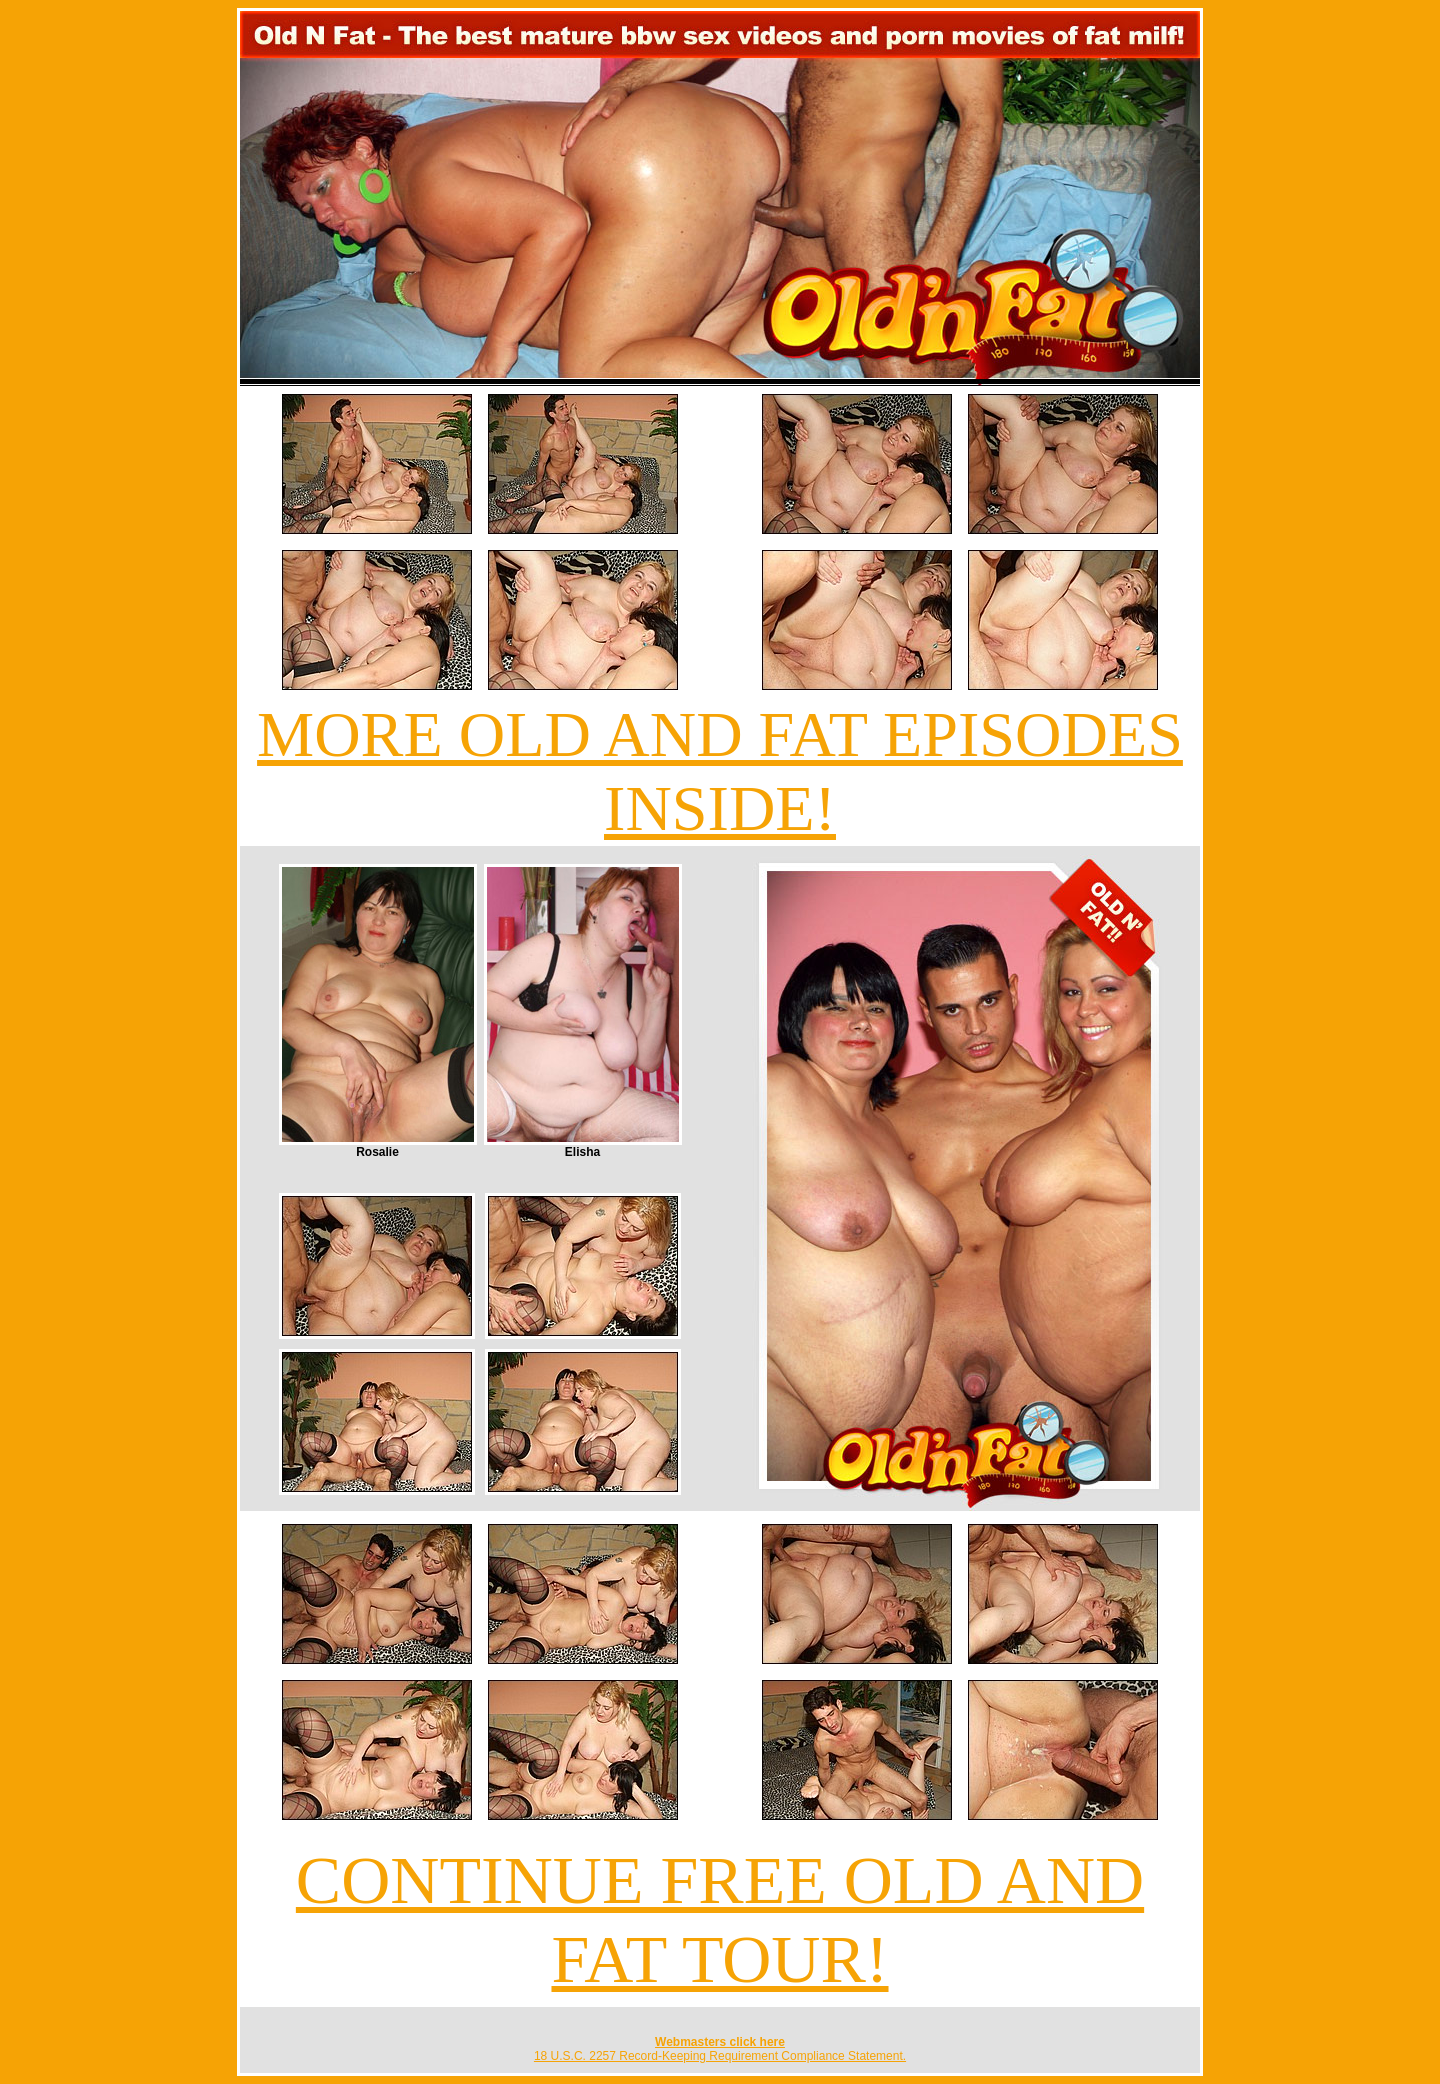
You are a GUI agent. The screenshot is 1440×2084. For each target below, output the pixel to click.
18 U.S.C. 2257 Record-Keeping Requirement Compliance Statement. (720, 2056)
